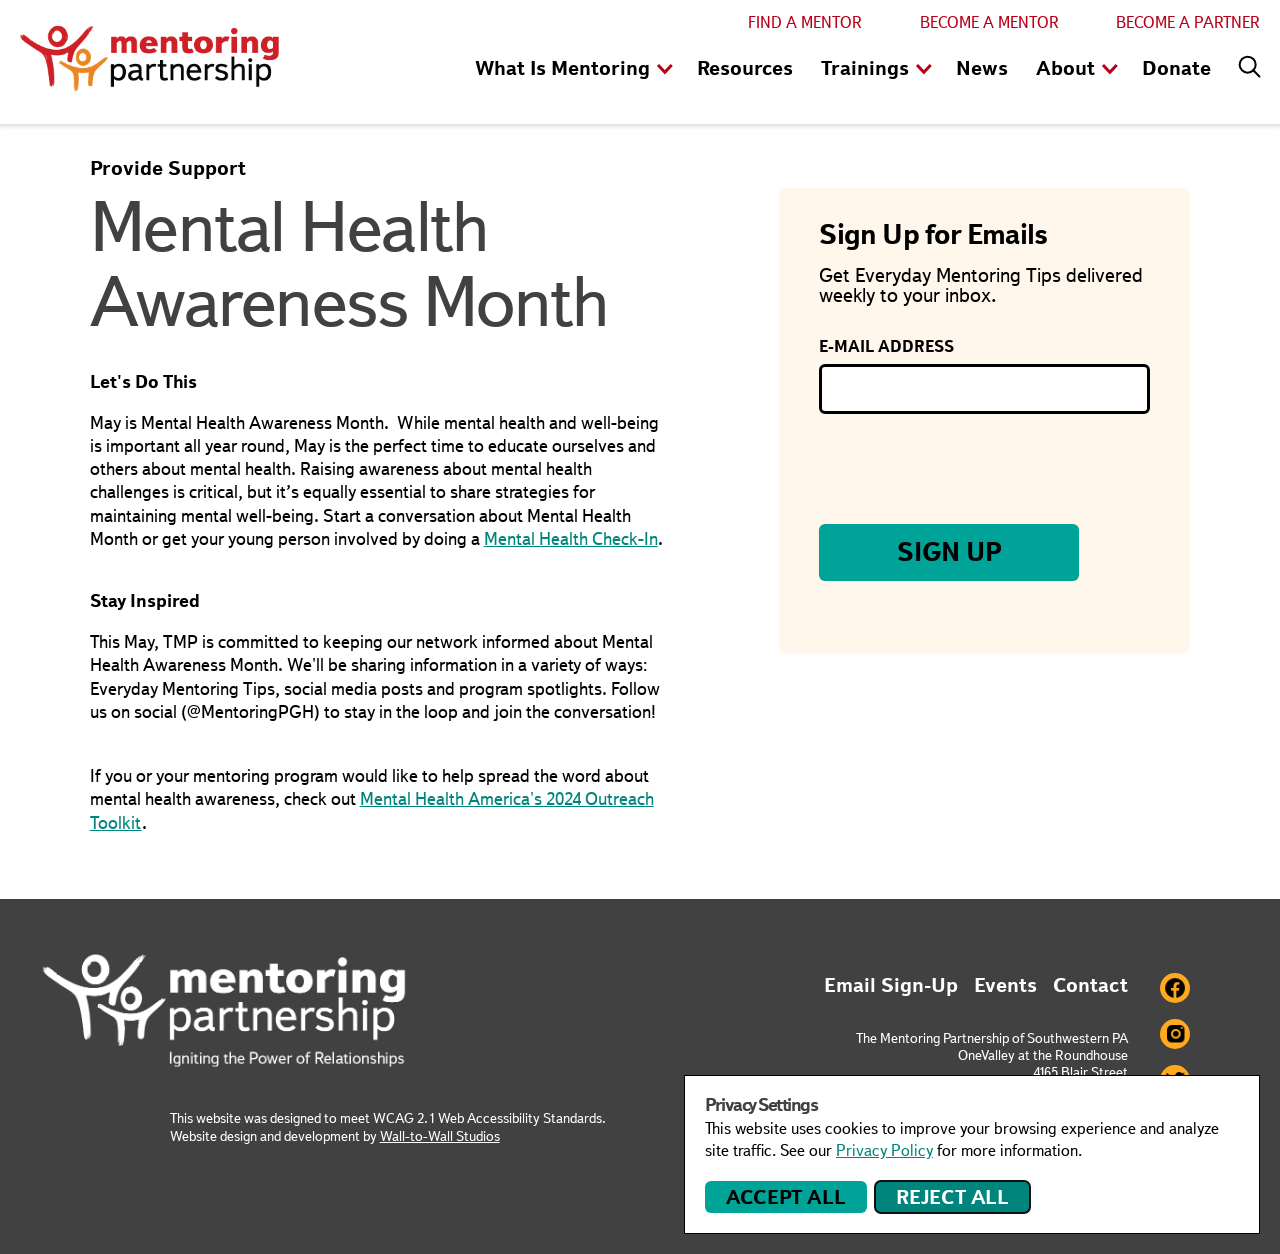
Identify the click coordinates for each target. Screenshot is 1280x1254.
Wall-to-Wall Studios (440, 1136)
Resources (745, 68)
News (982, 68)
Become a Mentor (989, 22)
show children (665, 70)
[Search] (1245, 62)
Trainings (865, 68)
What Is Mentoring (562, 68)
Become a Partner (1188, 22)
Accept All (785, 1197)
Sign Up (949, 552)
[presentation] (971, 469)
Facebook (1175, 988)
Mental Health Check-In (571, 539)
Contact (1090, 985)
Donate (1176, 68)
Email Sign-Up (891, 985)
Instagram (1175, 1034)
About (1065, 68)
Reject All (952, 1197)
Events (1005, 985)
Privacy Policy (884, 1150)
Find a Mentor (805, 22)
